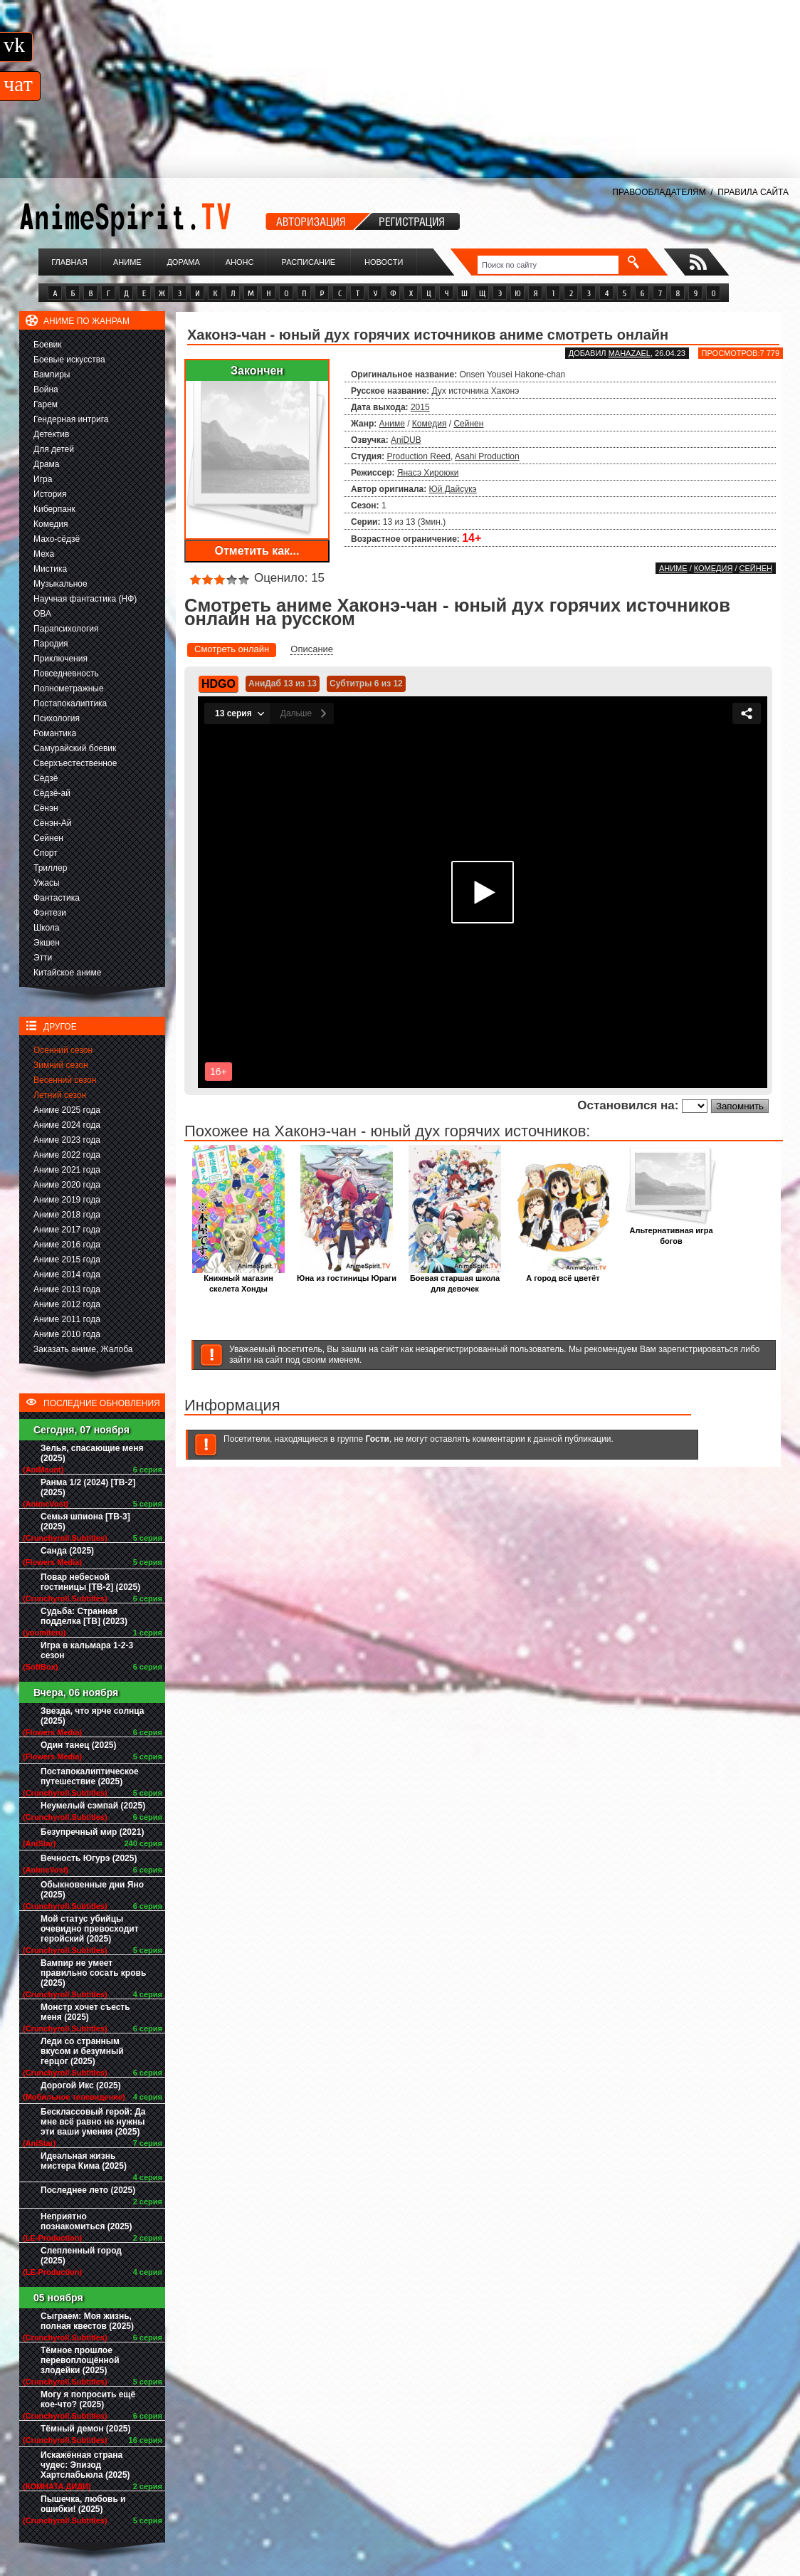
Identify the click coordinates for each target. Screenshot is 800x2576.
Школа (46, 928)
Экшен (46, 943)
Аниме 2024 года (66, 1125)
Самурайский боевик (74, 748)
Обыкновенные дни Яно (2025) (92, 1890)
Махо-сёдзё (56, 539)
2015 (420, 407)
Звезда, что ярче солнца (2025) (92, 1716)
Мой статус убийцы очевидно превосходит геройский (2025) (90, 1929)
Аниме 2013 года (66, 1289)
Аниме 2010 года (66, 1334)
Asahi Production (487, 456)
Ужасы (46, 883)
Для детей (53, 449)
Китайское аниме (67, 973)
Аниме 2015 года (66, 1260)
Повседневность (66, 674)
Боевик (47, 345)
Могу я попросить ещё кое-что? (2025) (88, 2399)
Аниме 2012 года (66, 1304)
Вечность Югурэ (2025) (89, 1858)
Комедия (50, 524)
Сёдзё (45, 778)
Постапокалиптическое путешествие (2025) (90, 1776)
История (50, 494)
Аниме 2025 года (66, 1110)
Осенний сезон (63, 1050)
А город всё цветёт (563, 1274)
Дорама (183, 262)
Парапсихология (66, 629)
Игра (42, 479)
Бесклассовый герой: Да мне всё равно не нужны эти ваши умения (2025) (93, 2122)
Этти (42, 958)
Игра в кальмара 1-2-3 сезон (87, 1650)
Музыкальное (60, 584)
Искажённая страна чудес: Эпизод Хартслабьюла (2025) (85, 2465)
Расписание (309, 262)
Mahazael (630, 353)
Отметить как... (257, 551)
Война (45, 389)
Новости (383, 262)
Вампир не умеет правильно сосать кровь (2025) (93, 1973)
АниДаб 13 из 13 (282, 683)
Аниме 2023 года (66, 1140)
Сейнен (48, 838)
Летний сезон (59, 1095)
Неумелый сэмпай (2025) (93, 1806)
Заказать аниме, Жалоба (83, 1349)
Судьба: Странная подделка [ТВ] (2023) (84, 1616)
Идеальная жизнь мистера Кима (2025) (84, 2161)
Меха (43, 554)
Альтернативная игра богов (671, 1231)
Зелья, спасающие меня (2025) (92, 1453)
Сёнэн (45, 808)
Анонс (240, 262)
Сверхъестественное (75, 763)
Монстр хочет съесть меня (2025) (85, 2012)
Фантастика (56, 898)
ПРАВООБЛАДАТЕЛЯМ (658, 192)
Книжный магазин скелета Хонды (238, 1279)
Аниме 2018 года (66, 1215)
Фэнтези (49, 913)
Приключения (60, 659)
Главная (69, 262)
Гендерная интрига (70, 419)
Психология (56, 718)
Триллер (50, 868)
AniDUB (406, 440)
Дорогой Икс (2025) (81, 2085)
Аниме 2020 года (66, 1185)
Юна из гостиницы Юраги (346, 1274)
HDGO (218, 684)
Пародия (50, 644)
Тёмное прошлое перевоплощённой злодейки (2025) (80, 2360)
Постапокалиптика (70, 703)
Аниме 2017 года (66, 1230)
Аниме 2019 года (66, 1200)
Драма (46, 464)
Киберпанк (54, 509)
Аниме (127, 262)
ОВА (42, 614)
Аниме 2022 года (66, 1155)
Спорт (45, 853)
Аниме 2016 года (66, 1245)
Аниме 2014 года (66, 1274)
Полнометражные (68, 688)
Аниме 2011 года (66, 1319)
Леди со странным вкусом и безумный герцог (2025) (82, 2051)
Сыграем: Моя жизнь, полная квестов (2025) (87, 2321)
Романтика (54, 733)
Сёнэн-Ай (52, 823)
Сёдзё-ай (51, 793)
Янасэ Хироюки (428, 473)
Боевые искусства (69, 360)
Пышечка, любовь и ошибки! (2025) (83, 2504)
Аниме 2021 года (66, 1170)
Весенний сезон (64, 1080)
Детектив (51, 434)
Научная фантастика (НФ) (85, 599)
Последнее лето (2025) (88, 2190)
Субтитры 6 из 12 (366, 683)
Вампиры (51, 374)
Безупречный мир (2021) (92, 1832)
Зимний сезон (60, 1065)
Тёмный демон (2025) (86, 2429)
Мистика (50, 569)
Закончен (257, 371)
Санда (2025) (67, 1551)
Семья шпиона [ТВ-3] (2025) (85, 1522)
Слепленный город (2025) (81, 2256)
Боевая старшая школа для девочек (455, 1279)
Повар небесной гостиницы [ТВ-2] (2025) (90, 1582)
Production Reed (419, 456)
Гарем (45, 404)
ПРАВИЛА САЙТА (753, 192)
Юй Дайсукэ (453, 489)
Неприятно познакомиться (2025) (86, 2221)
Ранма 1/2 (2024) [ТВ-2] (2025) (88, 1487)
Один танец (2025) (78, 1745)
